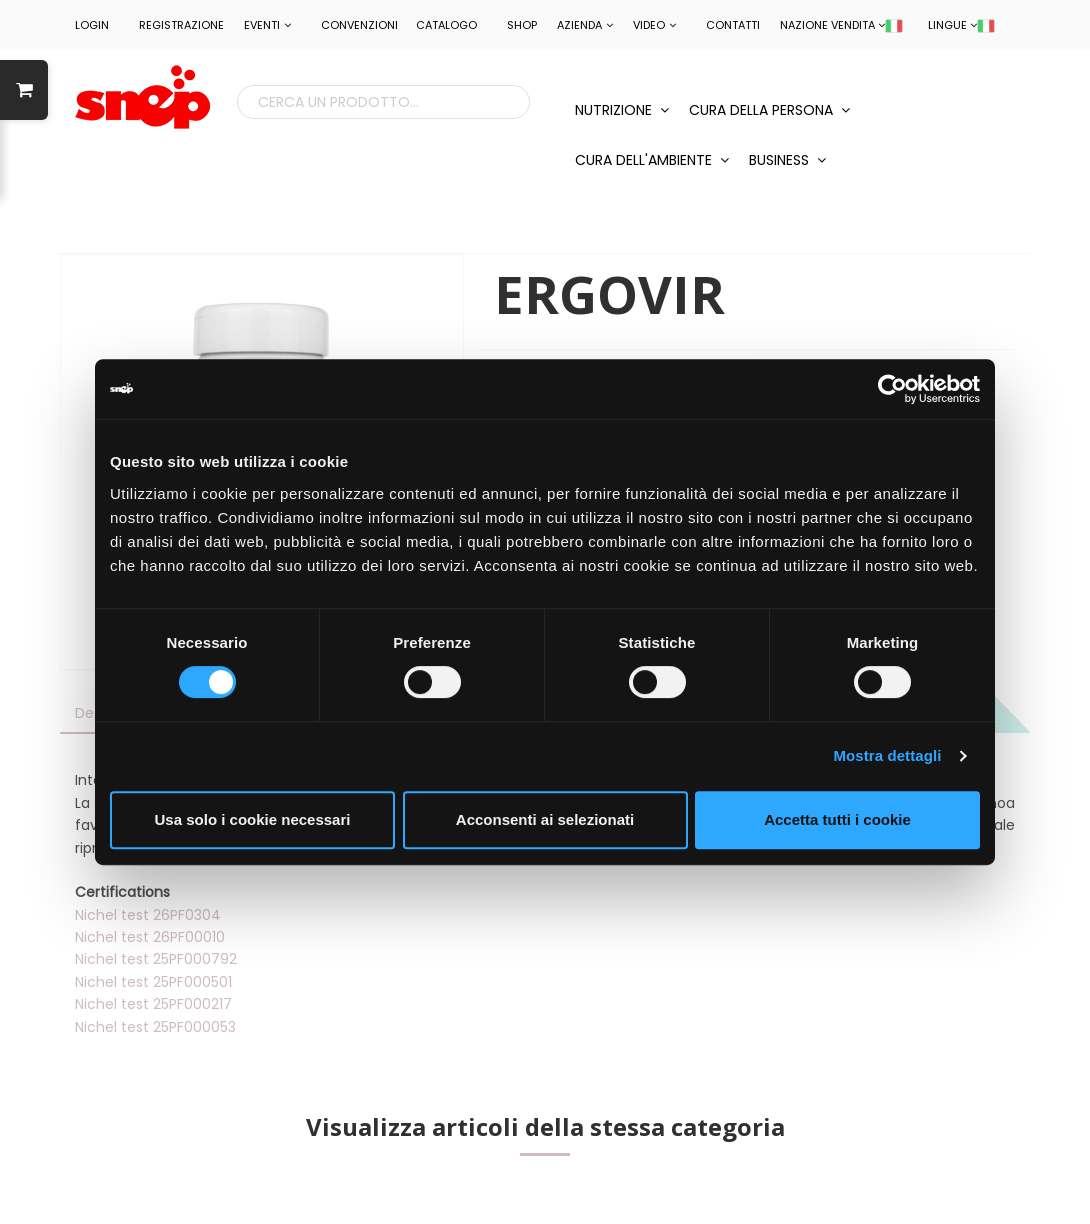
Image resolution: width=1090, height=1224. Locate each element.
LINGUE (961, 25)
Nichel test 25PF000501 (153, 982)
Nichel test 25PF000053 (155, 1027)
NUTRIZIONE (622, 110)
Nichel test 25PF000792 (156, 959)
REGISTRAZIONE (181, 25)
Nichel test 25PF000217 (153, 1004)
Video (654, 25)
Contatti (733, 25)
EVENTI (267, 25)
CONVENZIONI (359, 25)
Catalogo (446, 25)
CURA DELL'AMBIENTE (652, 160)
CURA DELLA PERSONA (769, 110)
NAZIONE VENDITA (841, 25)
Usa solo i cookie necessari (253, 819)
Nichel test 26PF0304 (148, 915)
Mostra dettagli (887, 755)
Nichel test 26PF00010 (150, 937)
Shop (522, 25)
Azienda (585, 25)
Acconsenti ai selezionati (545, 819)
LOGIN (92, 25)
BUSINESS (787, 160)
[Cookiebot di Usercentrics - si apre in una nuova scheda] (892, 389)
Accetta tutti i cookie (837, 819)
